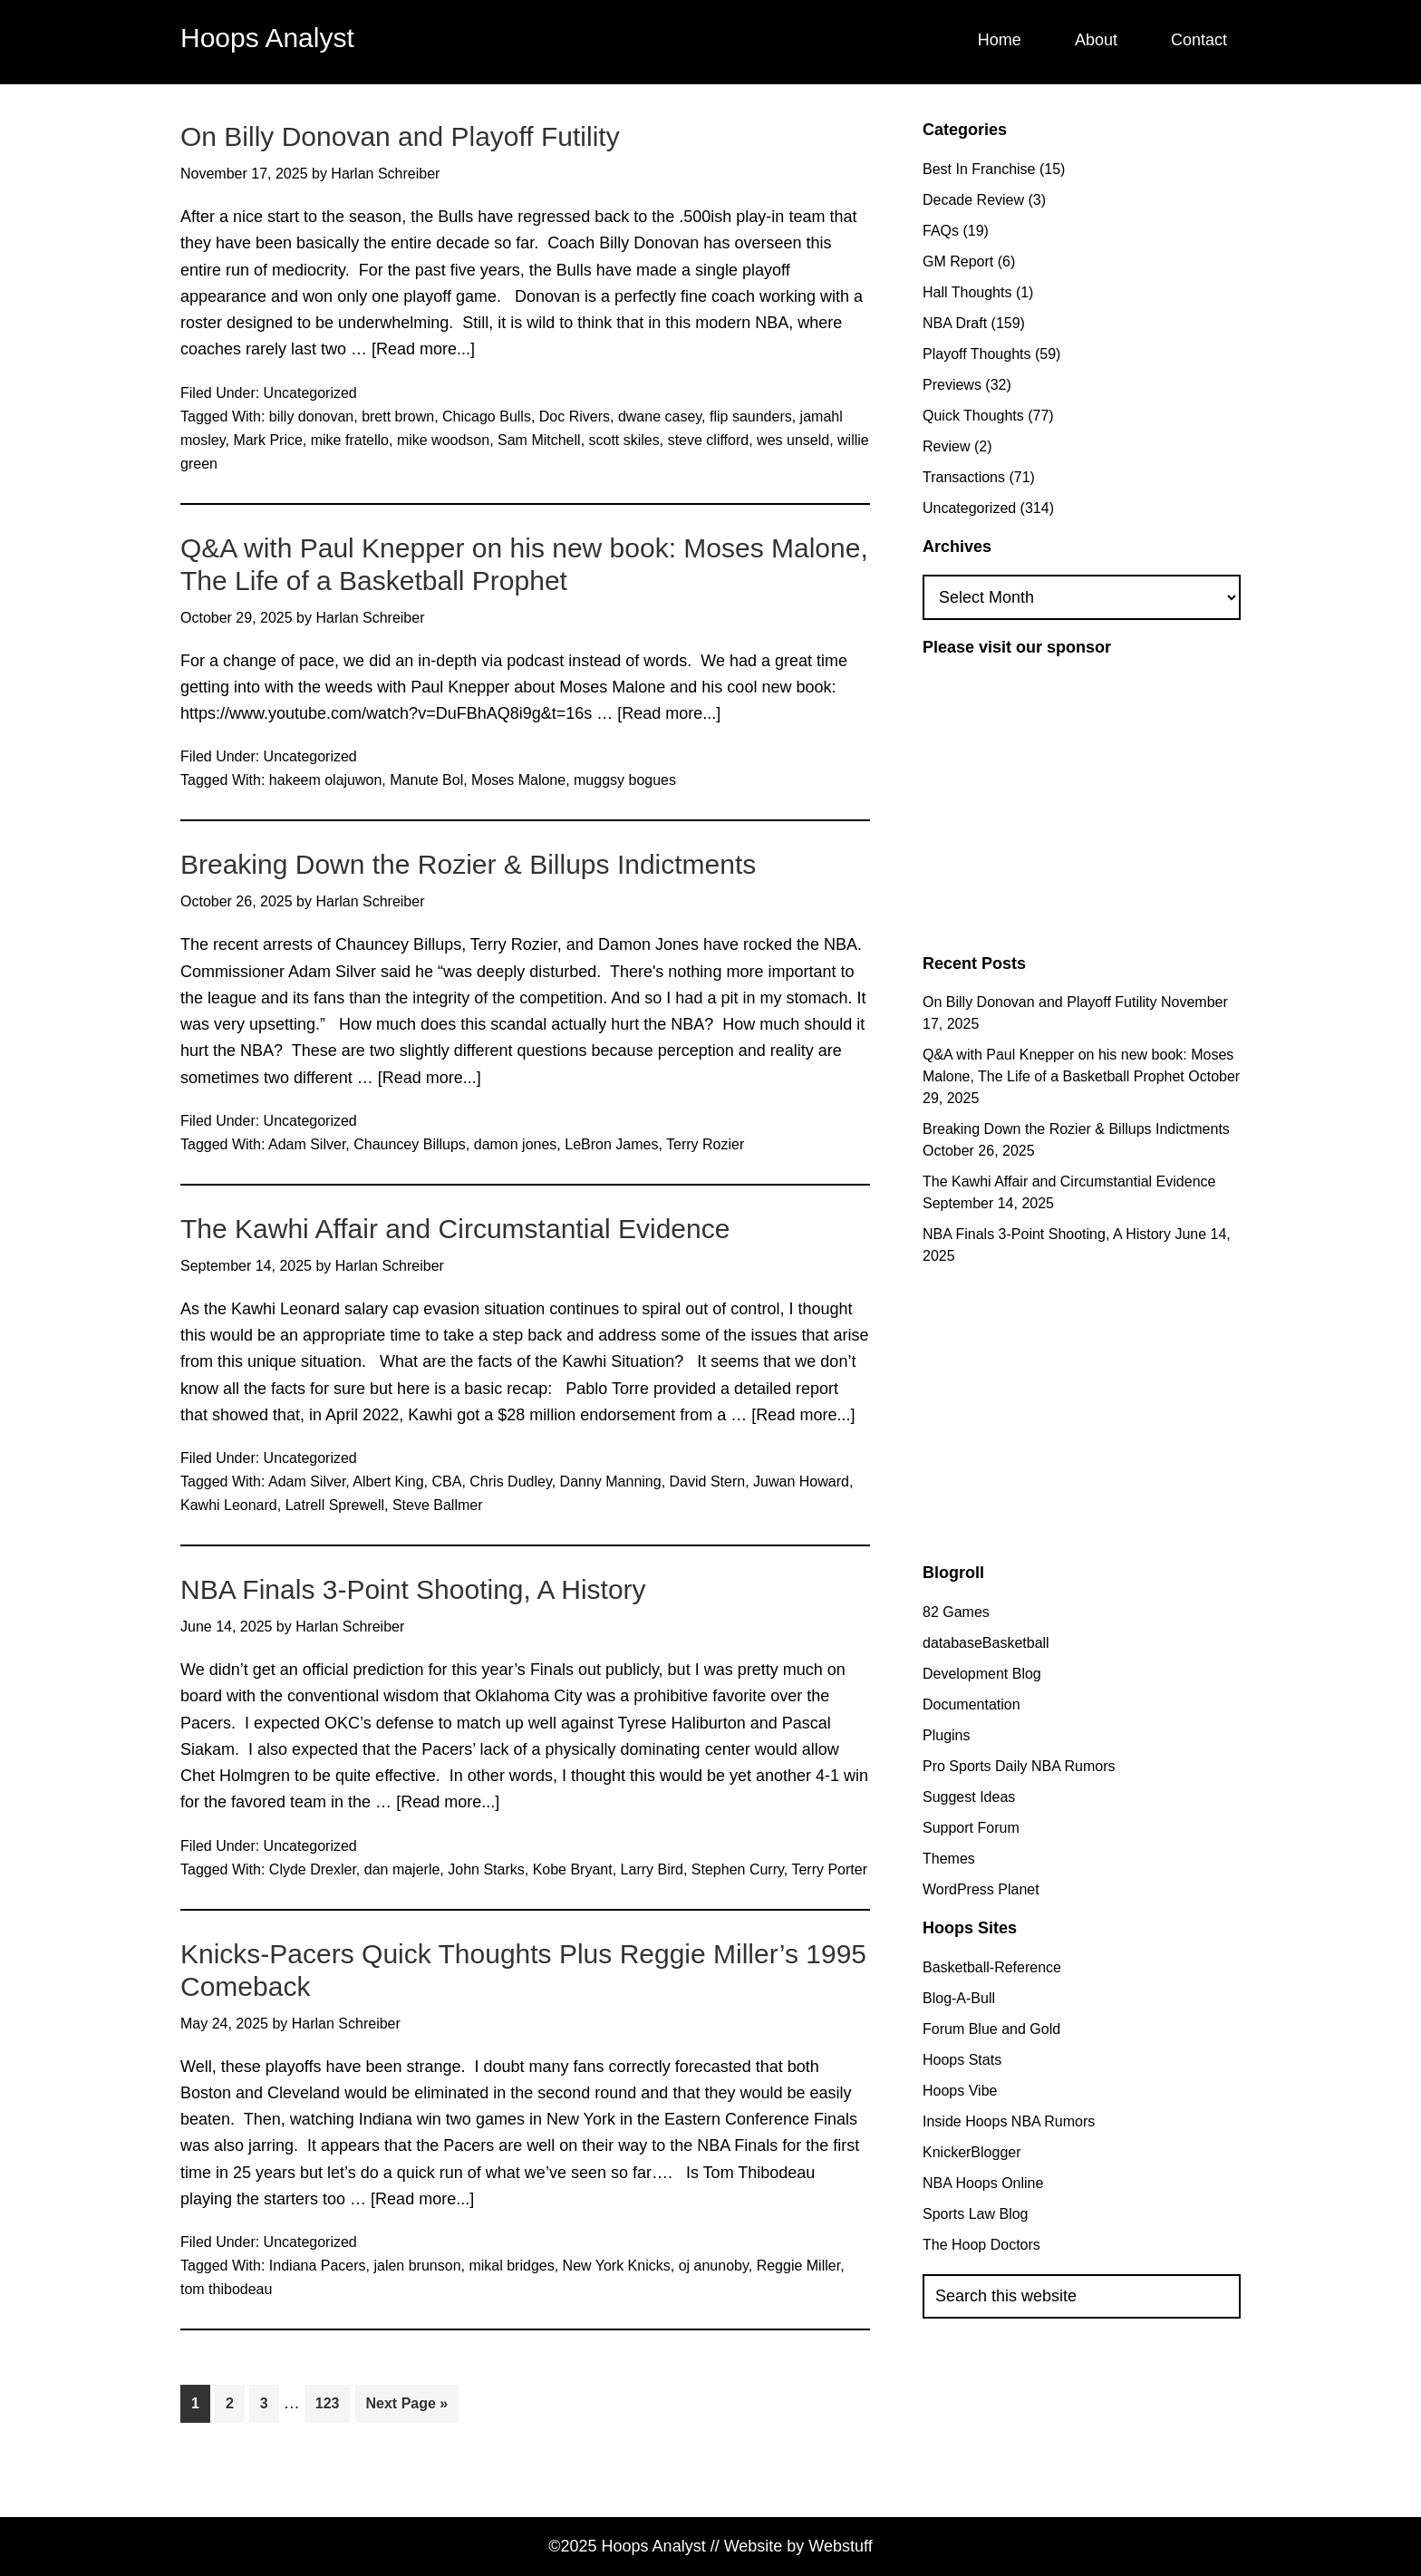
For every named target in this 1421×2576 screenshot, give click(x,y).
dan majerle (402, 1869)
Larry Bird (652, 1869)
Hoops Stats (962, 2060)
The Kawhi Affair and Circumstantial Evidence (455, 1229)
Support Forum (971, 1827)
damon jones (515, 1144)
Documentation (971, 1704)
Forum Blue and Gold (991, 2029)
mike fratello (350, 440)
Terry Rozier (705, 1144)
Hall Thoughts (967, 292)
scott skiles (624, 440)
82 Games (956, 1612)
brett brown (398, 416)
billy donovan (311, 416)
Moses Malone (518, 780)
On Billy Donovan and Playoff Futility (400, 136)
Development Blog (982, 1673)
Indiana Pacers (317, 2265)
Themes (949, 1858)
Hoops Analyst (267, 38)
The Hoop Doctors (981, 2244)
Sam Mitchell (539, 440)
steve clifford (708, 440)
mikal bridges (511, 2265)
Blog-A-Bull (959, 1998)
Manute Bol (426, 780)
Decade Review (973, 200)
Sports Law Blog (976, 2214)
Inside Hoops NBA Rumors (1009, 2121)
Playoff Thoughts (977, 354)
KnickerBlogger (972, 2152)
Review (946, 446)
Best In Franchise (979, 169)
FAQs (941, 230)
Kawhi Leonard (228, 1505)
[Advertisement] (1075, 803)
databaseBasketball (986, 1643)
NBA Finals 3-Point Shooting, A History (413, 1589)
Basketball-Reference (992, 1967)
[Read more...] (423, 349)
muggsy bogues (625, 780)
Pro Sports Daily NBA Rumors (1019, 1766)
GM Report (958, 261)
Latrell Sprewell (334, 1505)
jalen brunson (416, 2265)
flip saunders (751, 416)
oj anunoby (714, 2265)
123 (332, 2401)
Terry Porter (829, 1869)
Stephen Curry (737, 1869)
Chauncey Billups (409, 1144)
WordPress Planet (981, 1889)
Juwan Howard (801, 1481)
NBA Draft (955, 323)
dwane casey (659, 416)
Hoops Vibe (960, 2090)
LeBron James (611, 1144)
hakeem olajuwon (325, 780)
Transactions (964, 477)
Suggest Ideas (969, 1797)
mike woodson (443, 440)
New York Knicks (617, 2265)
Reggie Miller (798, 2265)
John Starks (486, 1869)
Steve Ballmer (437, 1505)
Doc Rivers (574, 416)
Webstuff (840, 2546)
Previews (952, 384)
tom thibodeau (226, 2289)
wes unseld (793, 440)
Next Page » (407, 2407)
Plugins (946, 1735)
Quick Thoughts (973, 415)
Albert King (388, 1481)
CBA (447, 1481)
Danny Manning (611, 1481)
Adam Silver (306, 1144)
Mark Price (267, 440)
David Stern (708, 1481)
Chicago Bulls (486, 416)
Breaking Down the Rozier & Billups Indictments (468, 864)
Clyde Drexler (312, 1869)
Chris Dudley (510, 1481)
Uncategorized (310, 393)
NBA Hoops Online (983, 2183)
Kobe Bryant (573, 1869)
